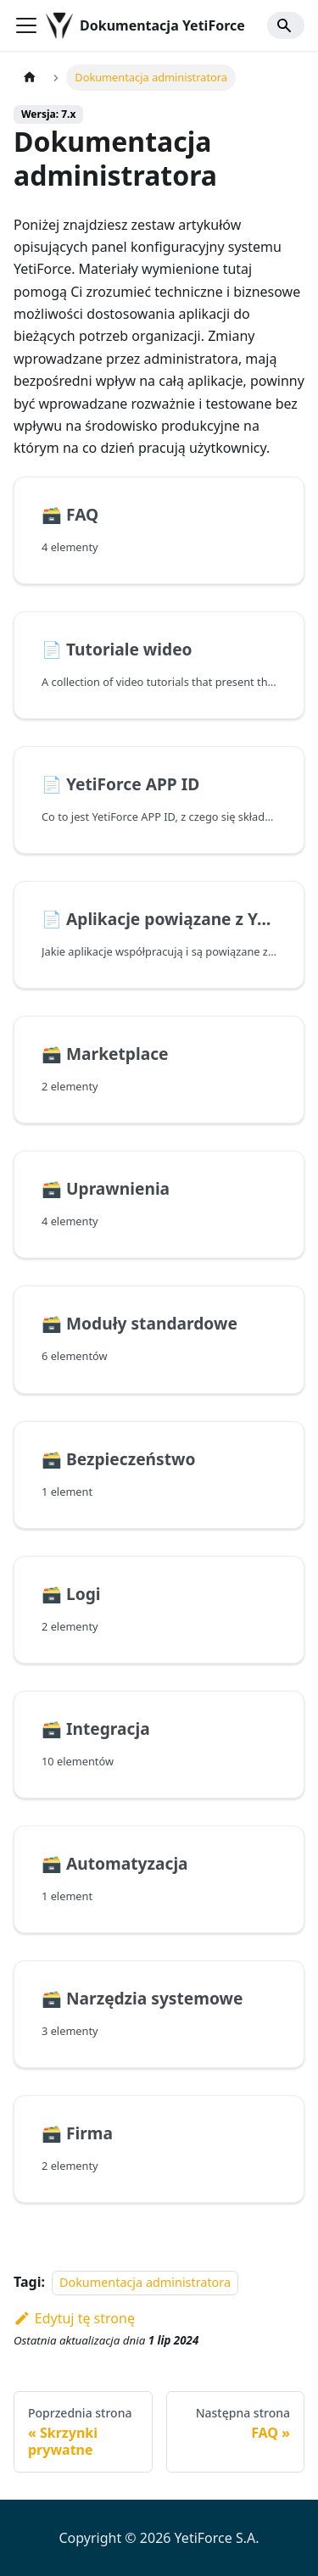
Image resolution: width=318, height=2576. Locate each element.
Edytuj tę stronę (74, 2318)
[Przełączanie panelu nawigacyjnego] (26, 25)
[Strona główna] (30, 77)
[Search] (285, 25)
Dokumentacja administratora (145, 2282)
